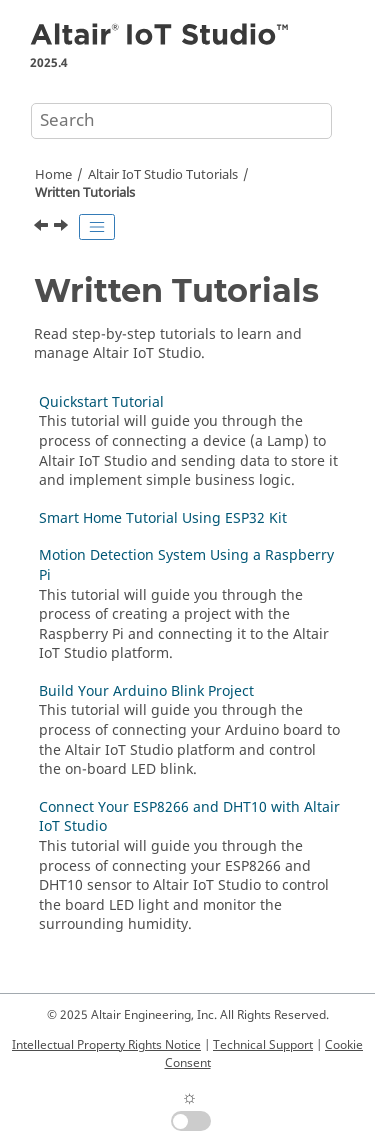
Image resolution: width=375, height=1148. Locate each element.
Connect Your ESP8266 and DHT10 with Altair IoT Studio (189, 817)
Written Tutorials (85, 193)
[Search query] (181, 121)
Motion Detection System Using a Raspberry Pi (186, 565)
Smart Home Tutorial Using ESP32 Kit (163, 518)
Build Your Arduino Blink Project (146, 691)
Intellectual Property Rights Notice (106, 1045)
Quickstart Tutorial (101, 402)
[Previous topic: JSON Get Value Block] (43, 228)
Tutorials (163, 175)
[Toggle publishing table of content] (97, 227)
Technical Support (263, 1045)
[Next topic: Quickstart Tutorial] (63, 228)
